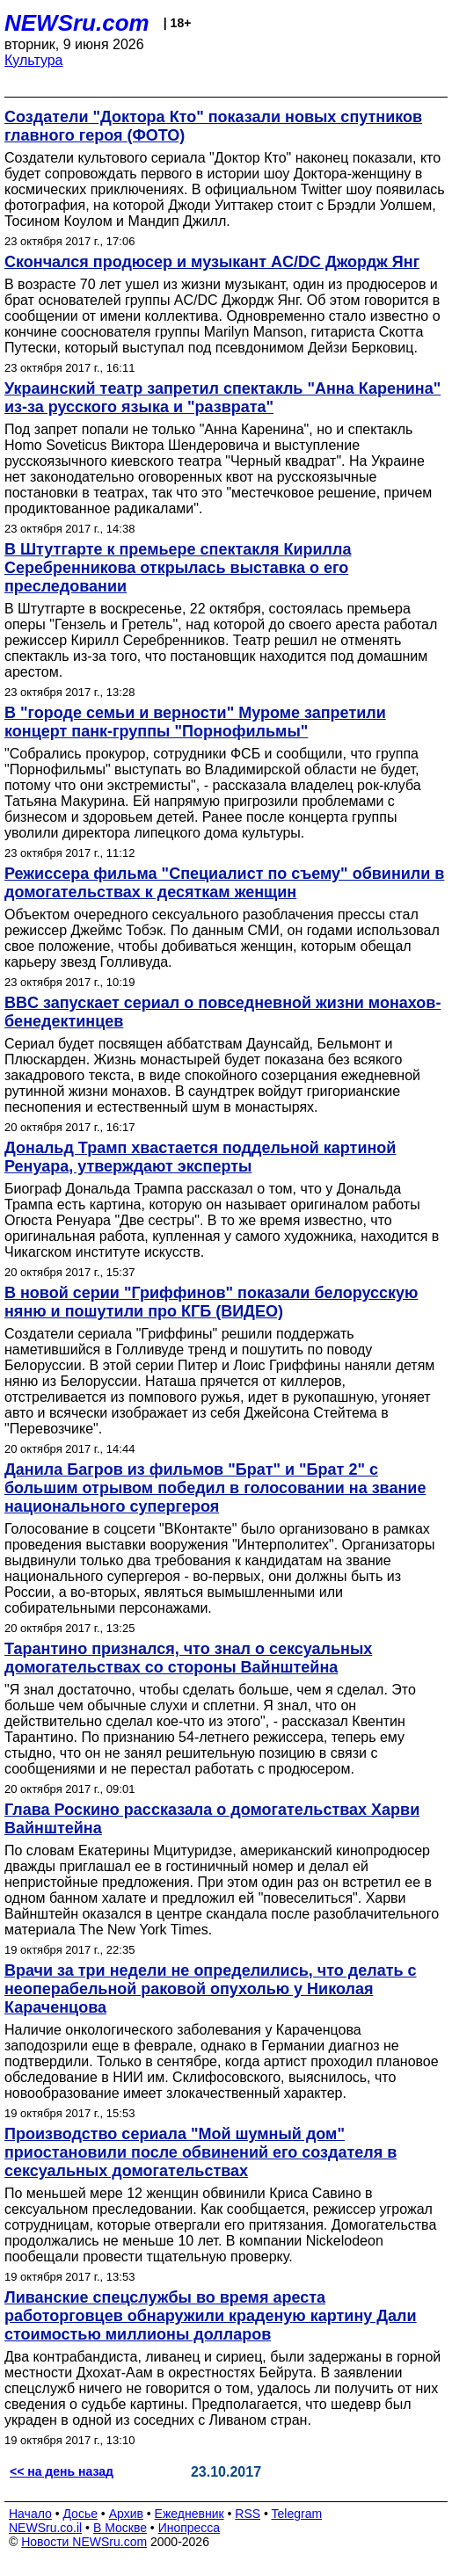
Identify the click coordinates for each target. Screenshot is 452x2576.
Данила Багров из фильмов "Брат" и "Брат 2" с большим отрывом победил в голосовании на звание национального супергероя (215, 1488)
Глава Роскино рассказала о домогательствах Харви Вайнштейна (211, 1819)
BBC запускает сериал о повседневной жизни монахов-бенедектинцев (222, 1012)
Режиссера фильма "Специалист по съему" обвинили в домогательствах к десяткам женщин (224, 883)
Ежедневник (189, 2514)
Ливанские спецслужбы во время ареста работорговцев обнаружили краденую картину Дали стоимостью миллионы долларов (210, 2316)
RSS (247, 2514)
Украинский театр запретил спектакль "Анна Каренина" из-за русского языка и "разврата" (222, 398)
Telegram (297, 2514)
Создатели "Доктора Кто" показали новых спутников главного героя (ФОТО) (213, 126)
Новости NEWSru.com (84, 2542)
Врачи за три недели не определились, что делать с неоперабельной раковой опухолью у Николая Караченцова (210, 1989)
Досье (80, 2514)
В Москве (120, 2528)
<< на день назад (61, 2471)
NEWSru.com (76, 23)
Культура (33, 60)
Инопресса (189, 2528)
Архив (126, 2514)
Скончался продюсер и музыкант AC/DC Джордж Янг (211, 262)
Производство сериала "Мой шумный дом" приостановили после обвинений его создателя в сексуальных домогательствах (200, 2152)
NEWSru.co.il (45, 2528)
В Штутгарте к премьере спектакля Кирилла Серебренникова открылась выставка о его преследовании (177, 568)
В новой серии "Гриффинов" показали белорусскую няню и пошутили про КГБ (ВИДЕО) (211, 1302)
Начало (30, 2514)
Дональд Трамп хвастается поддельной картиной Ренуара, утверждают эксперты (200, 1157)
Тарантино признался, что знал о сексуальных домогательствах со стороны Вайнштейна (188, 1658)
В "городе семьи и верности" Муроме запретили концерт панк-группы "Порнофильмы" (195, 722)
